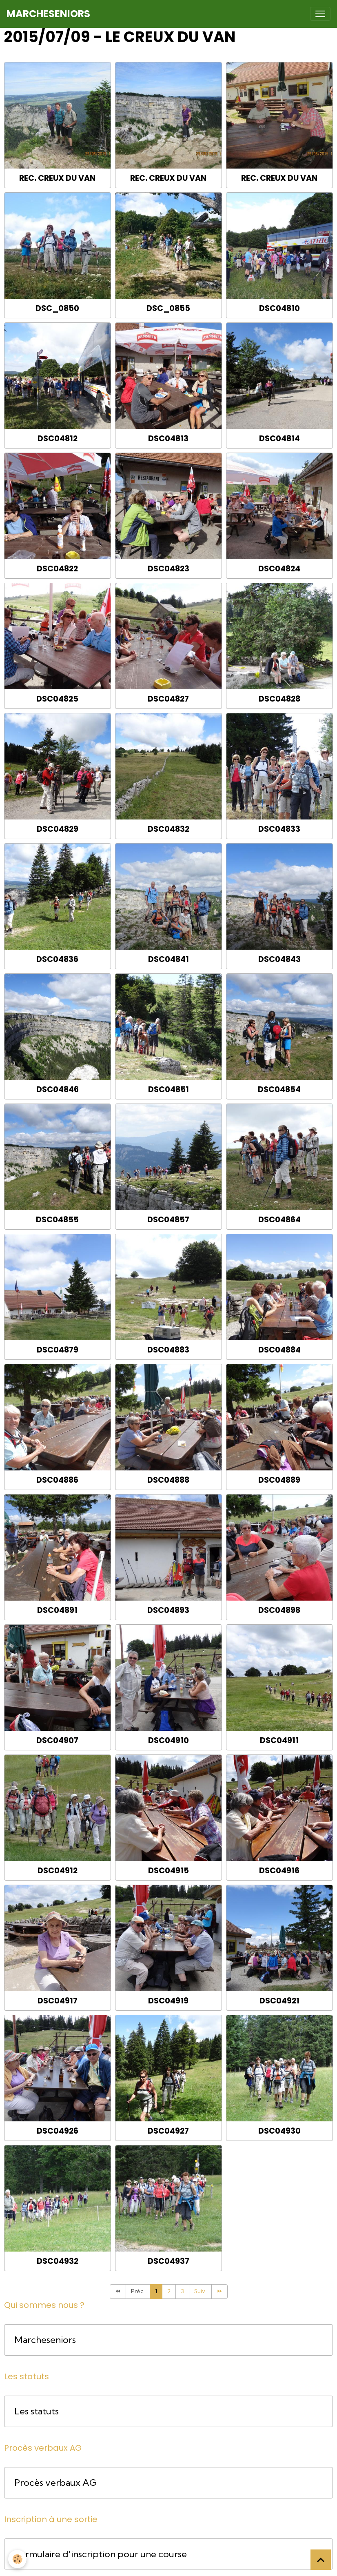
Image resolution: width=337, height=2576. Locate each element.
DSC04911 (279, 1740)
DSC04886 (57, 1480)
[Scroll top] (320, 2559)
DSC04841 (168, 959)
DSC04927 (168, 2130)
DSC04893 (168, 1610)
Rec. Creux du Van (57, 178)
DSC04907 (57, 1740)
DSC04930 (279, 2130)
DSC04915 (168, 1870)
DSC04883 (168, 1349)
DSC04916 (279, 1870)
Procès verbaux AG (55, 2482)
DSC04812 (58, 438)
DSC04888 (168, 1480)
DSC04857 (168, 1219)
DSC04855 (57, 1219)
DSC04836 (57, 959)
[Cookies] (17, 2559)
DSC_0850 (57, 308)
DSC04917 (58, 2000)
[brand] (48, 14)
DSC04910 (168, 1740)
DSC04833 (279, 829)
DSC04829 (57, 829)
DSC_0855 (168, 308)
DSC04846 (57, 1089)
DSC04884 (279, 1349)
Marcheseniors (45, 2339)
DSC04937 (168, 2261)
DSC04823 (168, 568)
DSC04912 (58, 1870)
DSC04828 (279, 698)
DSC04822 (57, 568)
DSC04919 (168, 2000)
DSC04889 (279, 1480)
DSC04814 (279, 438)
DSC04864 (279, 1219)
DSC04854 (279, 1089)
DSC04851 (168, 1089)
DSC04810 (279, 308)
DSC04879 (57, 1349)
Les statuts (36, 2411)
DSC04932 (57, 2261)
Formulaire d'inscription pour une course (100, 2554)
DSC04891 (57, 1610)
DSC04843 (279, 959)
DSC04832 (168, 829)
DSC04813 (168, 438)
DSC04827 (168, 698)
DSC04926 (57, 2130)
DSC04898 (279, 1610)
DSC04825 (57, 698)
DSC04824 (279, 568)
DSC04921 (279, 2000)
